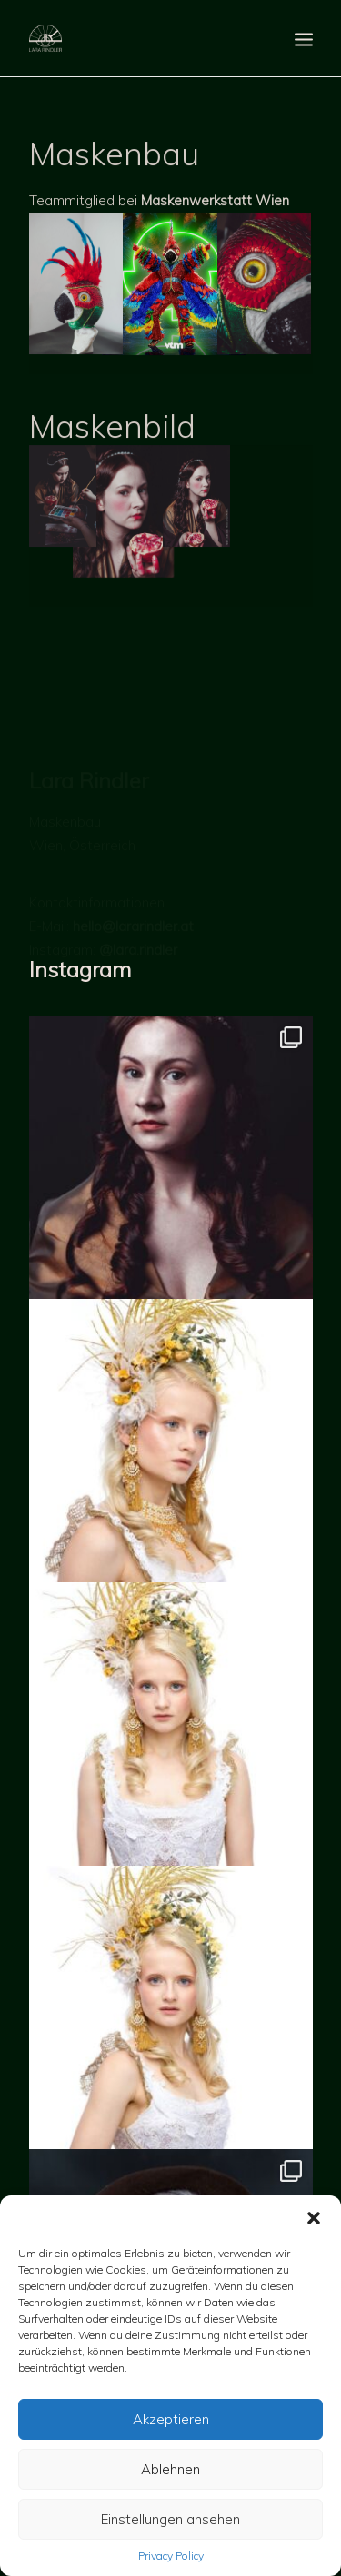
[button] (314, 2218)
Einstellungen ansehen (170, 2519)
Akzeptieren (171, 2419)
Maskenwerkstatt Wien (215, 240)
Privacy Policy (171, 2555)
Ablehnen (170, 2469)
